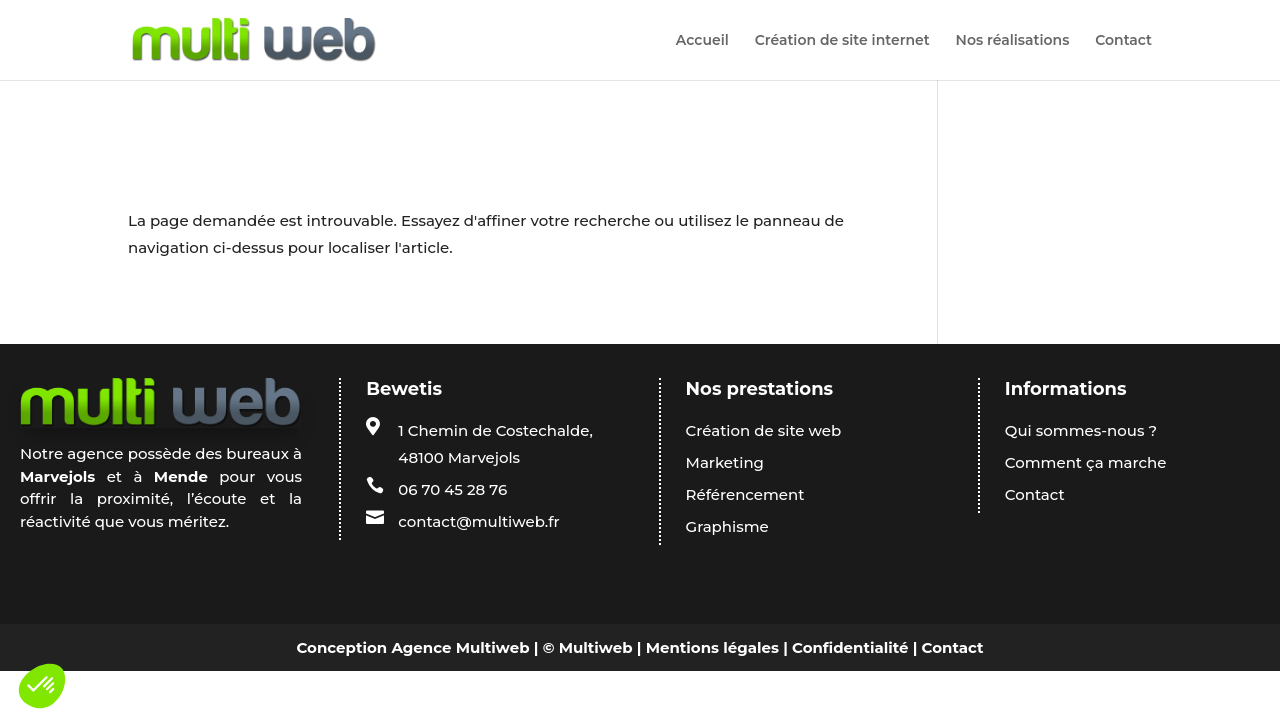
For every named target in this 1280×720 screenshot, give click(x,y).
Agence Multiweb (460, 647)
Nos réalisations (1013, 41)
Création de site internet (842, 41)
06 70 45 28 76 (452, 489)
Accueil (702, 41)
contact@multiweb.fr (478, 521)
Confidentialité (850, 647)
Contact (1123, 41)
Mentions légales (712, 647)
